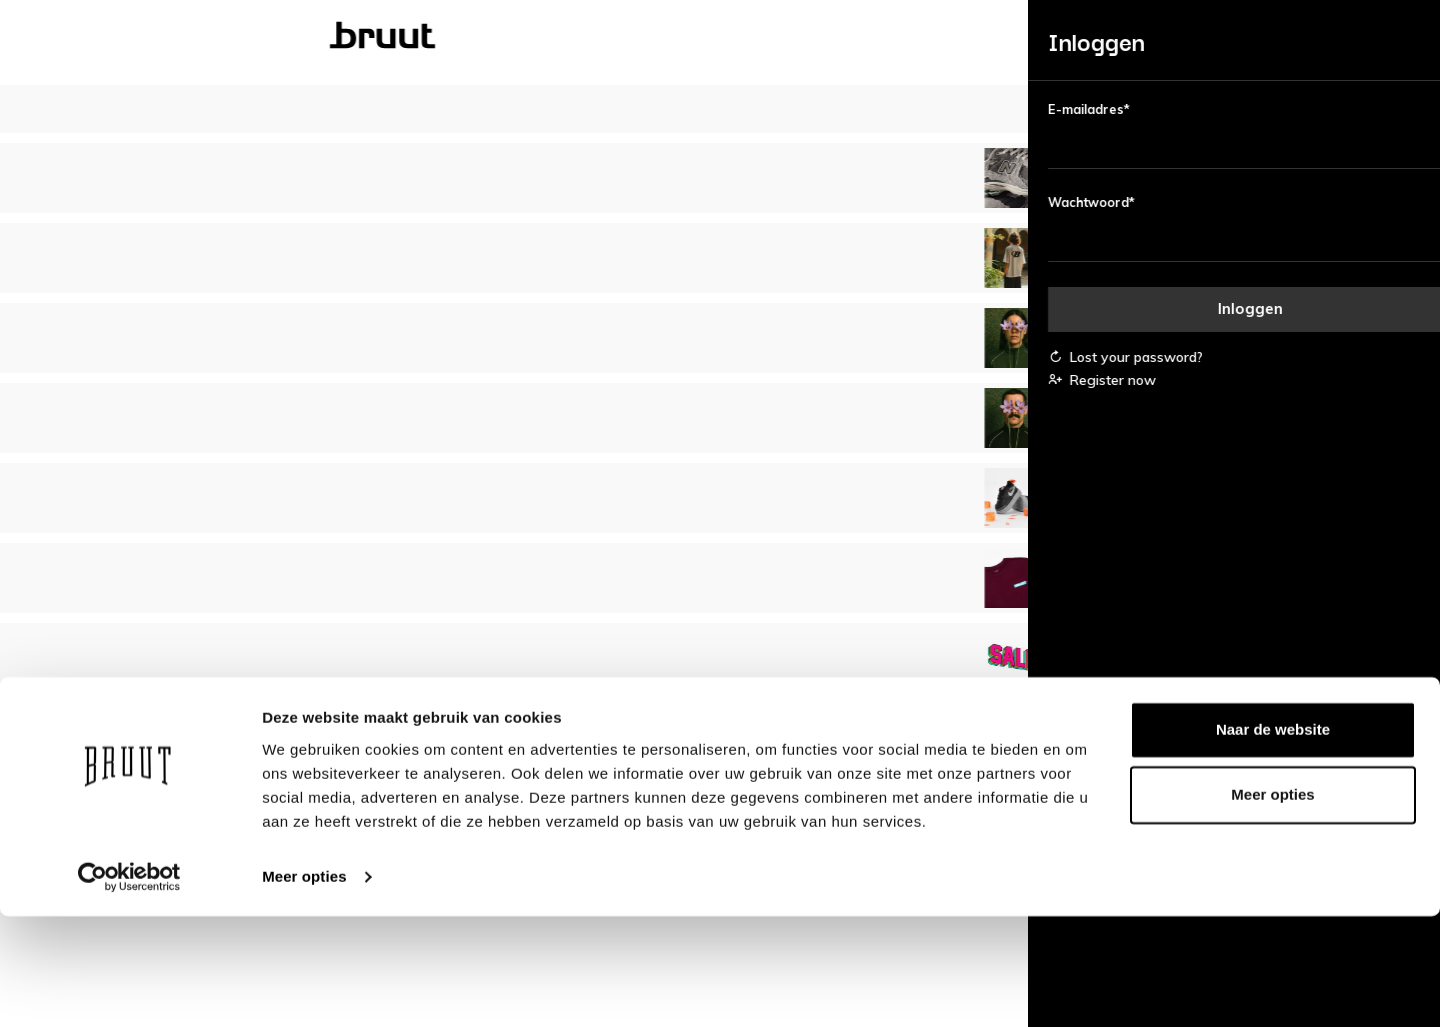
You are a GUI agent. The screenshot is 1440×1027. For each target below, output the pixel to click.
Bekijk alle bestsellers (720, 413)
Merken (754, 36)
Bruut (314, 36)
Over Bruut (615, 741)
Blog (946, 36)
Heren (519, 36)
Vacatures (614, 766)
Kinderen (633, 36)
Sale (855, 36)
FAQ (330, 766)
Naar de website (1273, 840)
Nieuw (211, 36)
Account (342, 741)
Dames (417, 36)
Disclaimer (825, 766)
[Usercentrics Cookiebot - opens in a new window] (129, 988)
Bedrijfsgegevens (847, 741)
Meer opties (304, 987)
